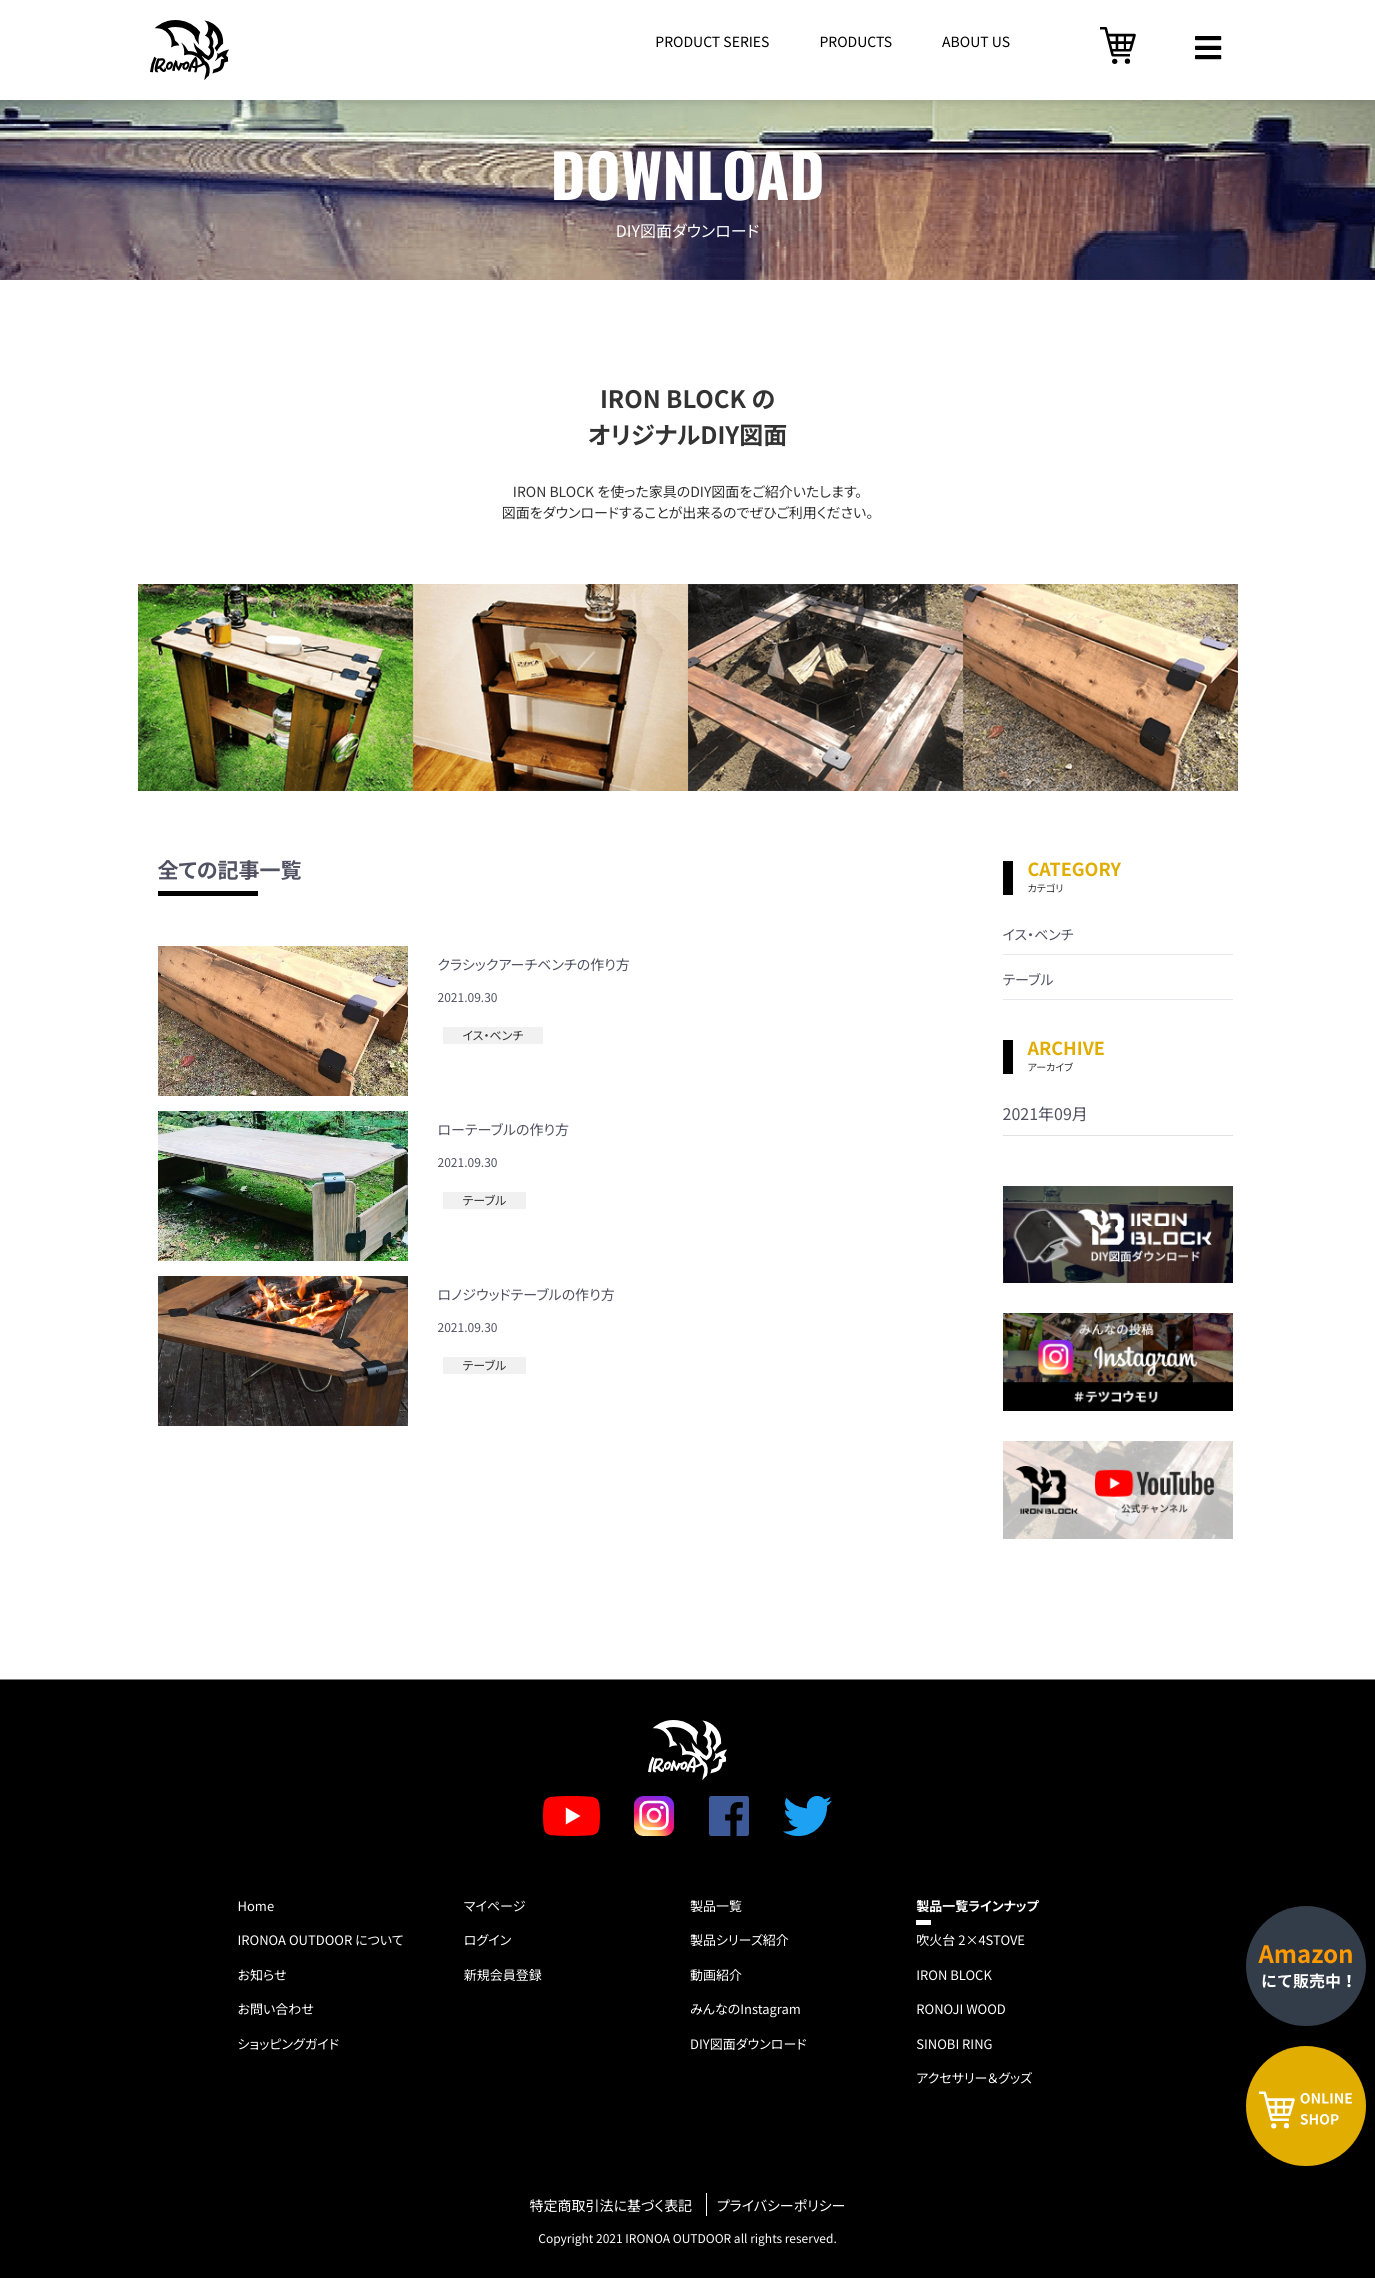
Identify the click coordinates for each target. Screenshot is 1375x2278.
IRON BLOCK (954, 1974)
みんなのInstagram (745, 2008)
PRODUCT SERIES (712, 42)
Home (256, 1905)
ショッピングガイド (289, 2043)
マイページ (495, 1905)
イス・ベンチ (493, 1035)
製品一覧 (716, 1905)
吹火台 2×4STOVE (970, 1939)
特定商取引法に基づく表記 (611, 2206)
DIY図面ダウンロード (748, 2043)
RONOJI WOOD (961, 2008)
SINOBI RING (954, 2043)
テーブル (485, 1200)
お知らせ (262, 1974)
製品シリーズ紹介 (739, 1939)
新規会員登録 (503, 1974)
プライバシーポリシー (781, 2206)
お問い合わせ (276, 2008)
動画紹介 (716, 1974)
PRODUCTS (855, 42)
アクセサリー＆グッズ (974, 2077)
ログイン (487, 1939)
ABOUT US (976, 42)
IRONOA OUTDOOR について (321, 1939)
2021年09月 (1045, 1113)
